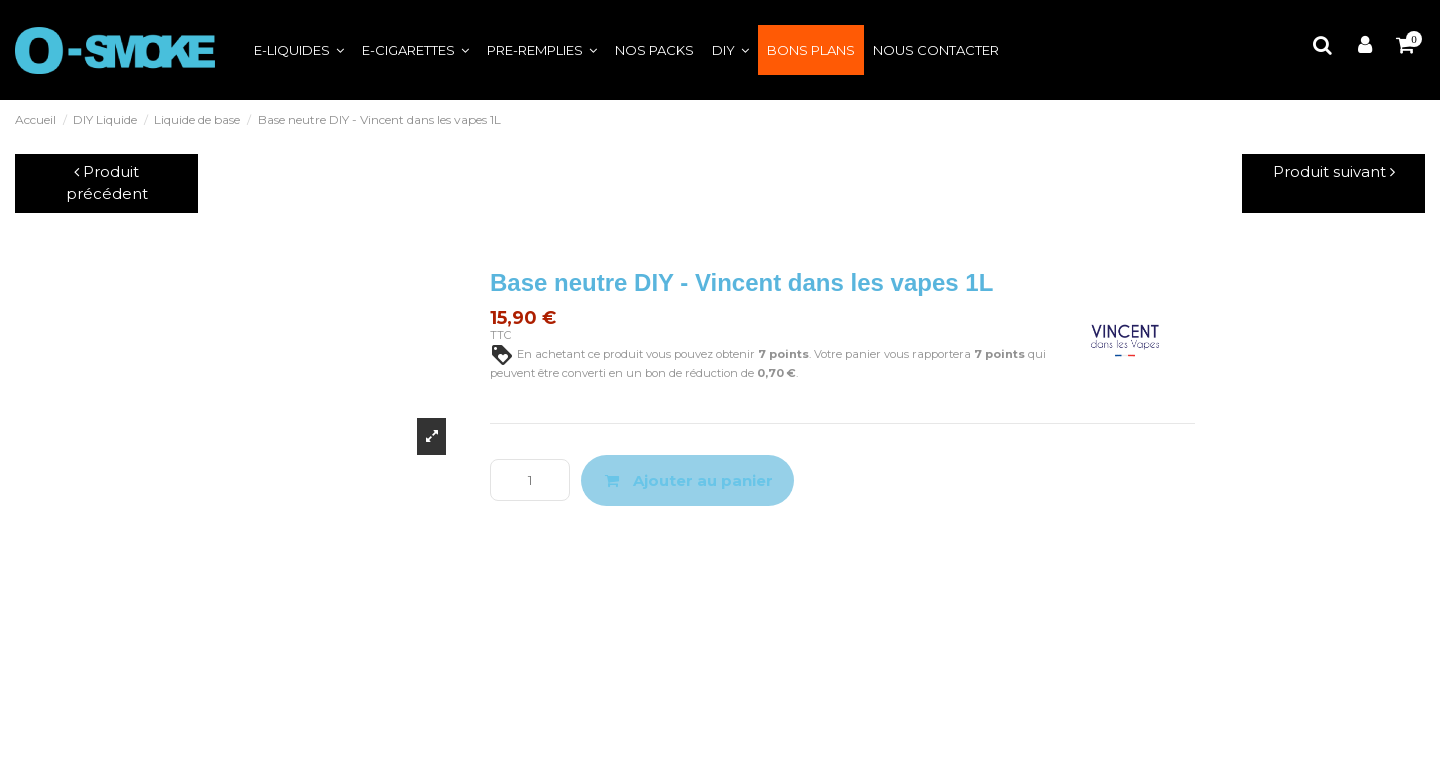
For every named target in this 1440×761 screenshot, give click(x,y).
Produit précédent (107, 183)
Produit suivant (1334, 171)
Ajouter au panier (687, 480)
